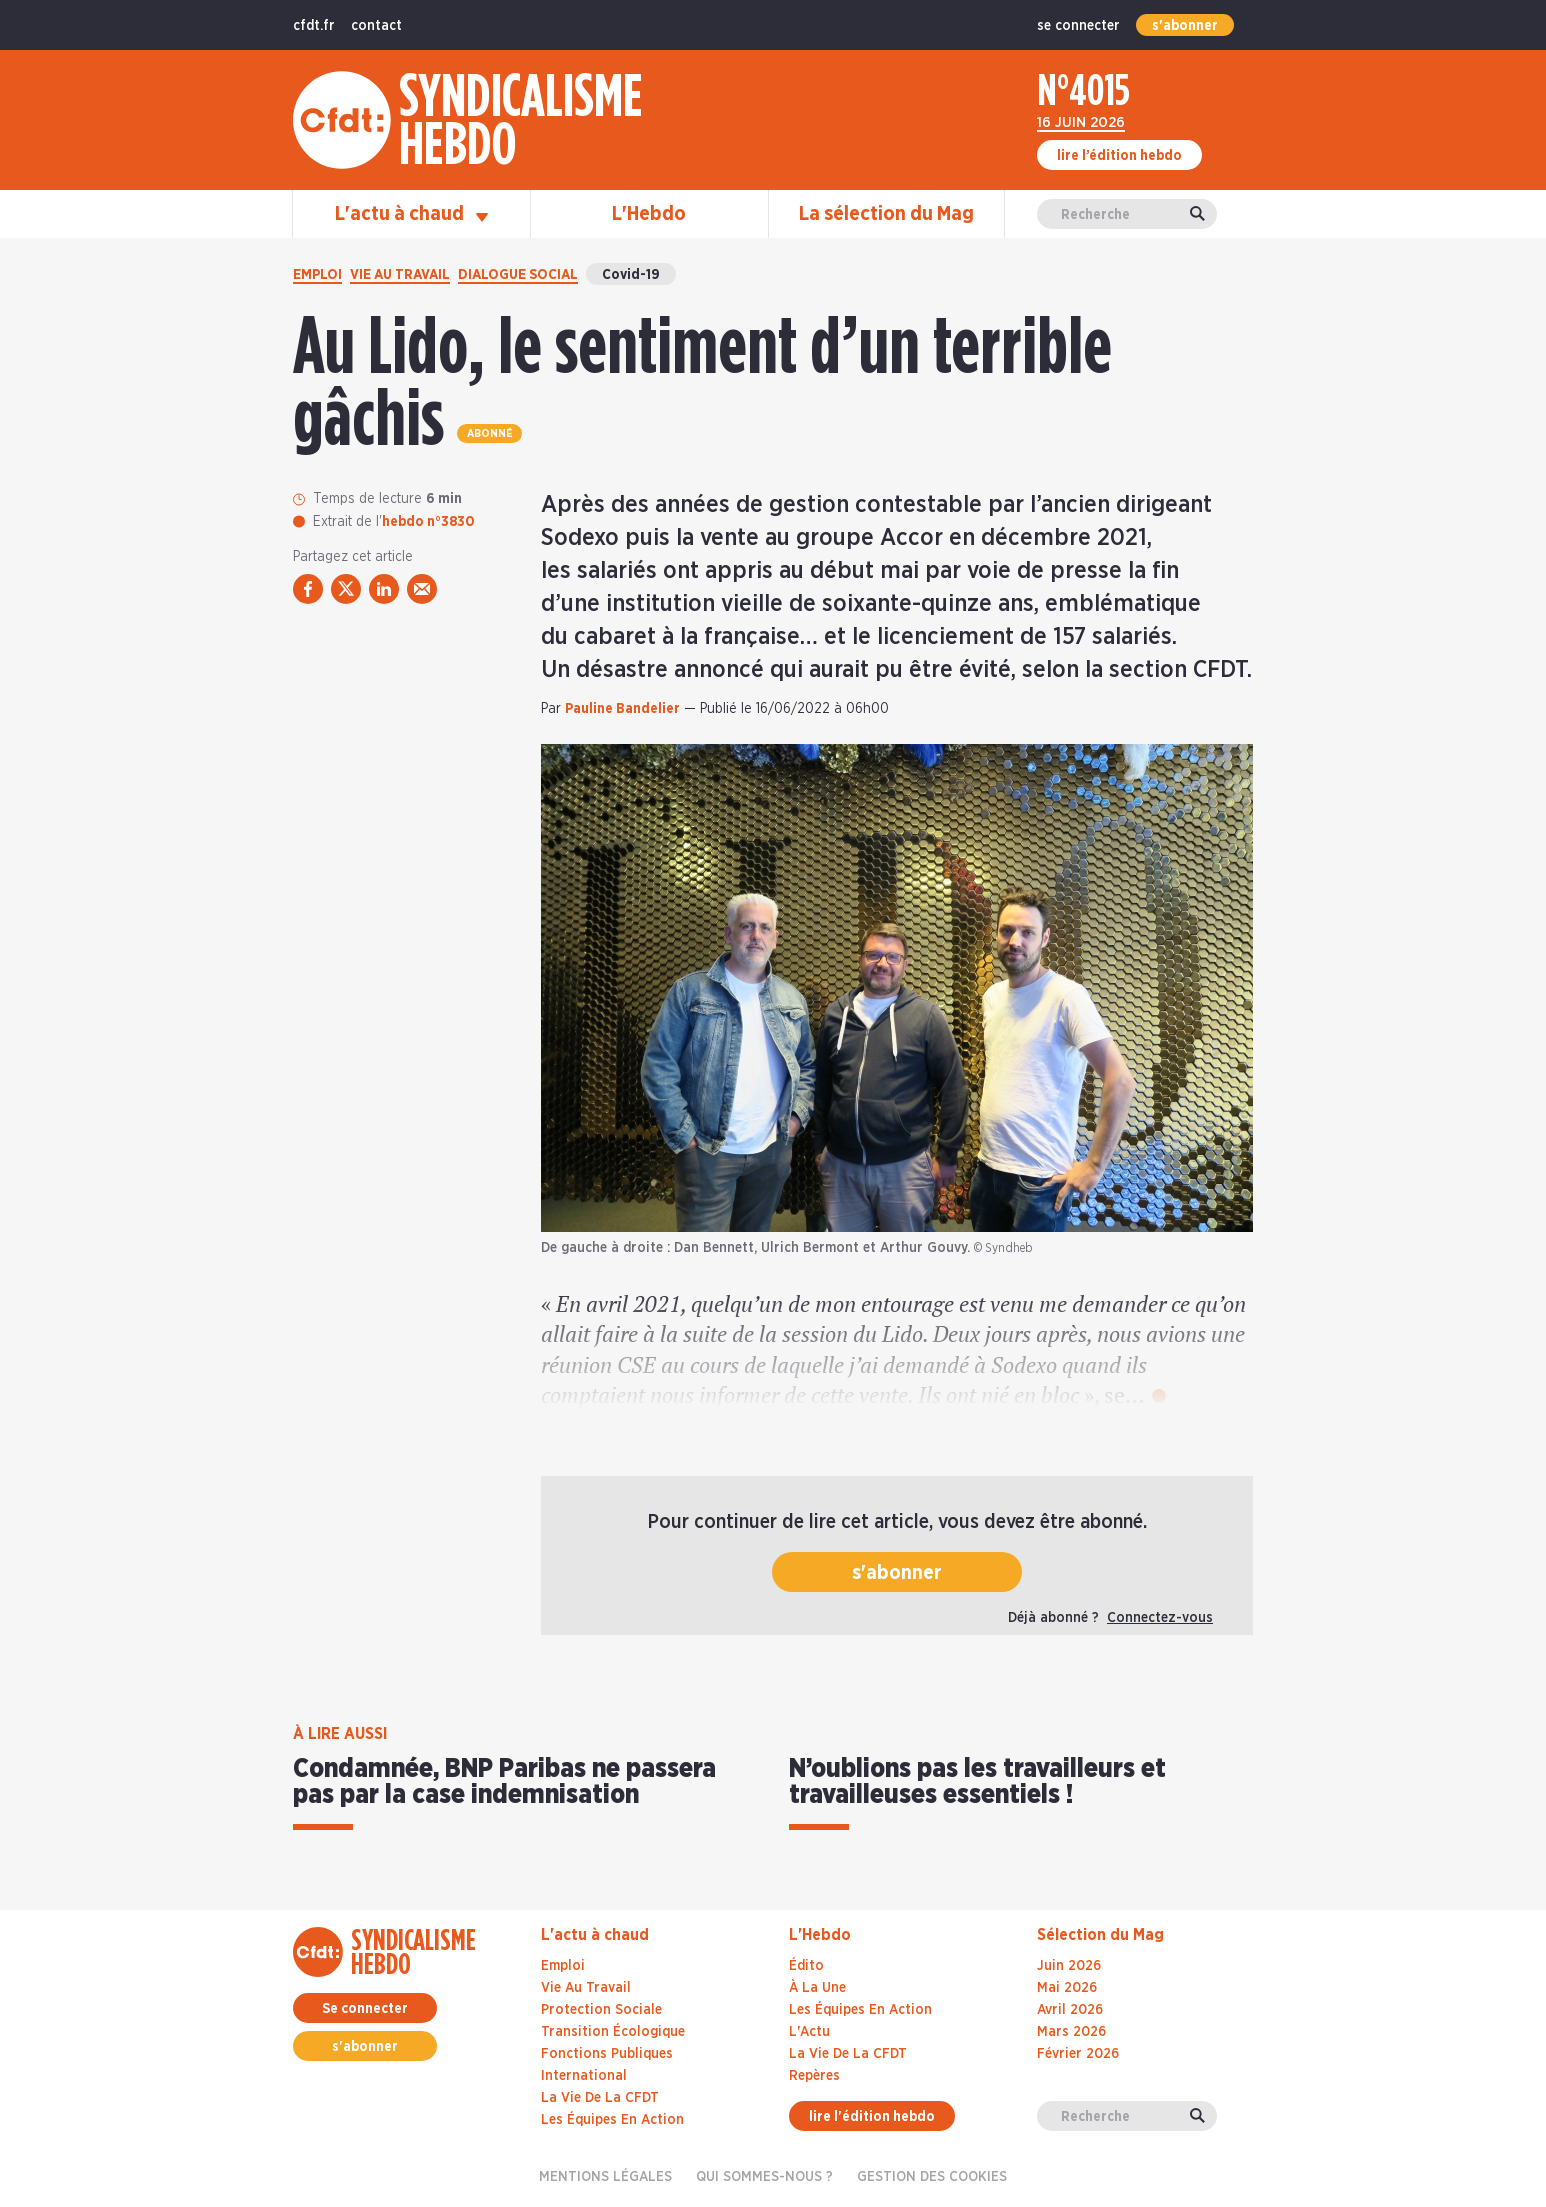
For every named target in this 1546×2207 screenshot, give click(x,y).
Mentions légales (605, 2177)
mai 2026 (1067, 1988)
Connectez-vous (1160, 1618)
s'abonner (1185, 26)
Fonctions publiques (607, 2054)
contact (376, 26)
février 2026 (1078, 2054)
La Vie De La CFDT (848, 2054)
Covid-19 (631, 275)
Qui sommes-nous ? (764, 2177)
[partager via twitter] (346, 589)
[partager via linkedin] (384, 589)
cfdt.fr (314, 26)
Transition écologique (613, 2032)
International (584, 2076)
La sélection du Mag (886, 214)
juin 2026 (1069, 1966)
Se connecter (365, 2009)
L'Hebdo (649, 214)
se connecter (1078, 26)
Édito (806, 1966)
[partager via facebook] (308, 589)
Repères (814, 2076)
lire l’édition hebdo (1119, 156)
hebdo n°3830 (428, 522)
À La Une (817, 1988)
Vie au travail (400, 275)
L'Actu (809, 2032)
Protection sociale (601, 2010)
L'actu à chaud (411, 214)
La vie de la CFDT (600, 2098)
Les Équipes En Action (860, 2010)
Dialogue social (518, 275)
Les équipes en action (612, 2120)
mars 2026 (1071, 2032)
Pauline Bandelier (622, 709)
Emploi (317, 275)
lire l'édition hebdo (872, 2117)
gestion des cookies (932, 2177)
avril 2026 (1070, 2010)
